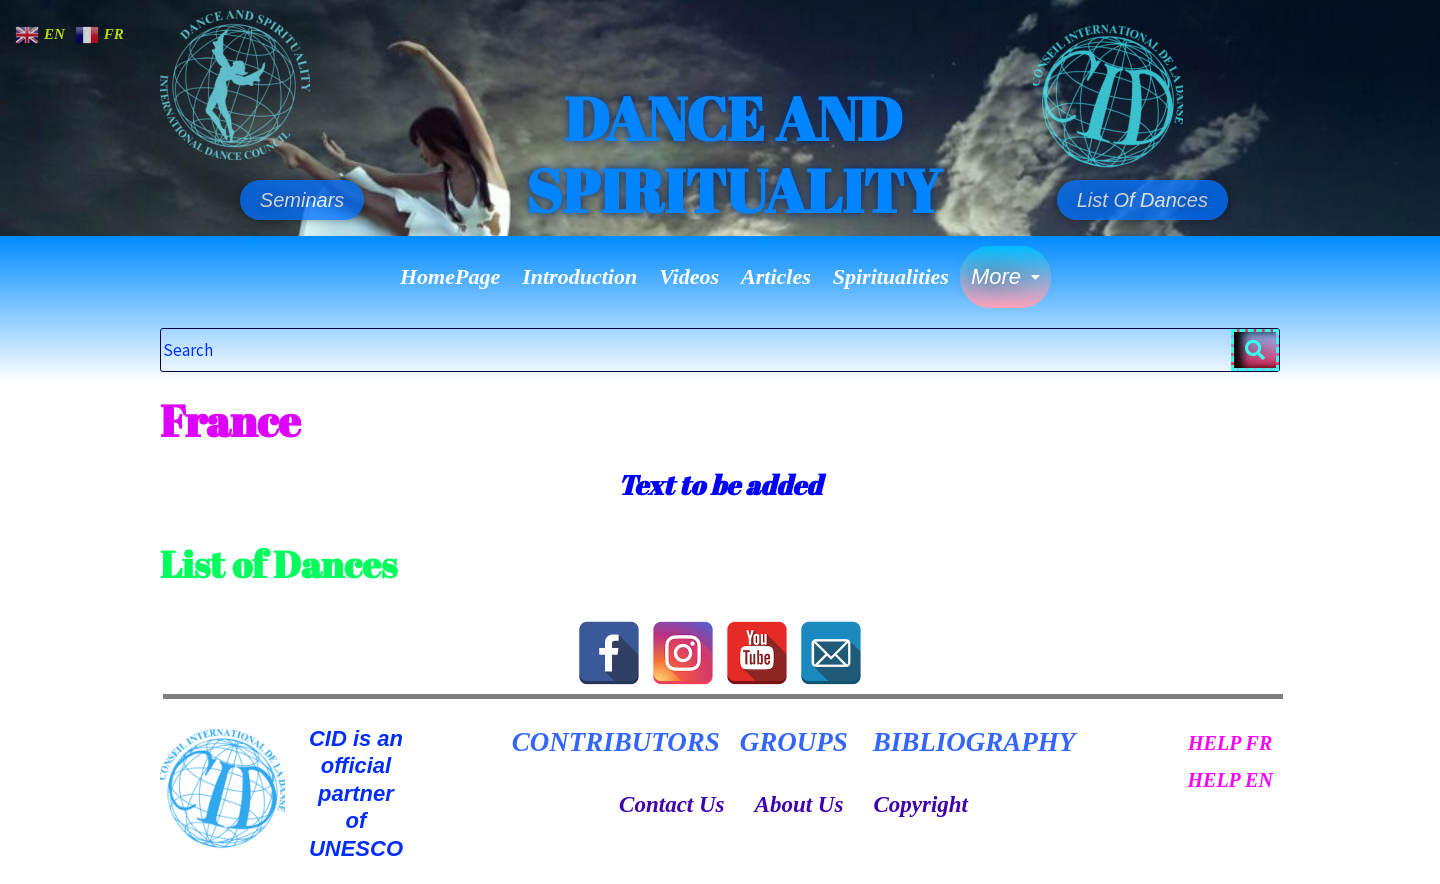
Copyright (920, 804)
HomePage (450, 276)
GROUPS (794, 742)
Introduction (579, 276)
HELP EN (1229, 780)
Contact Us (671, 804)
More (1005, 276)
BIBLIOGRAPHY (974, 742)
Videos (689, 276)
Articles (776, 276)
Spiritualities (891, 276)
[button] (1005, 277)
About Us (799, 804)
